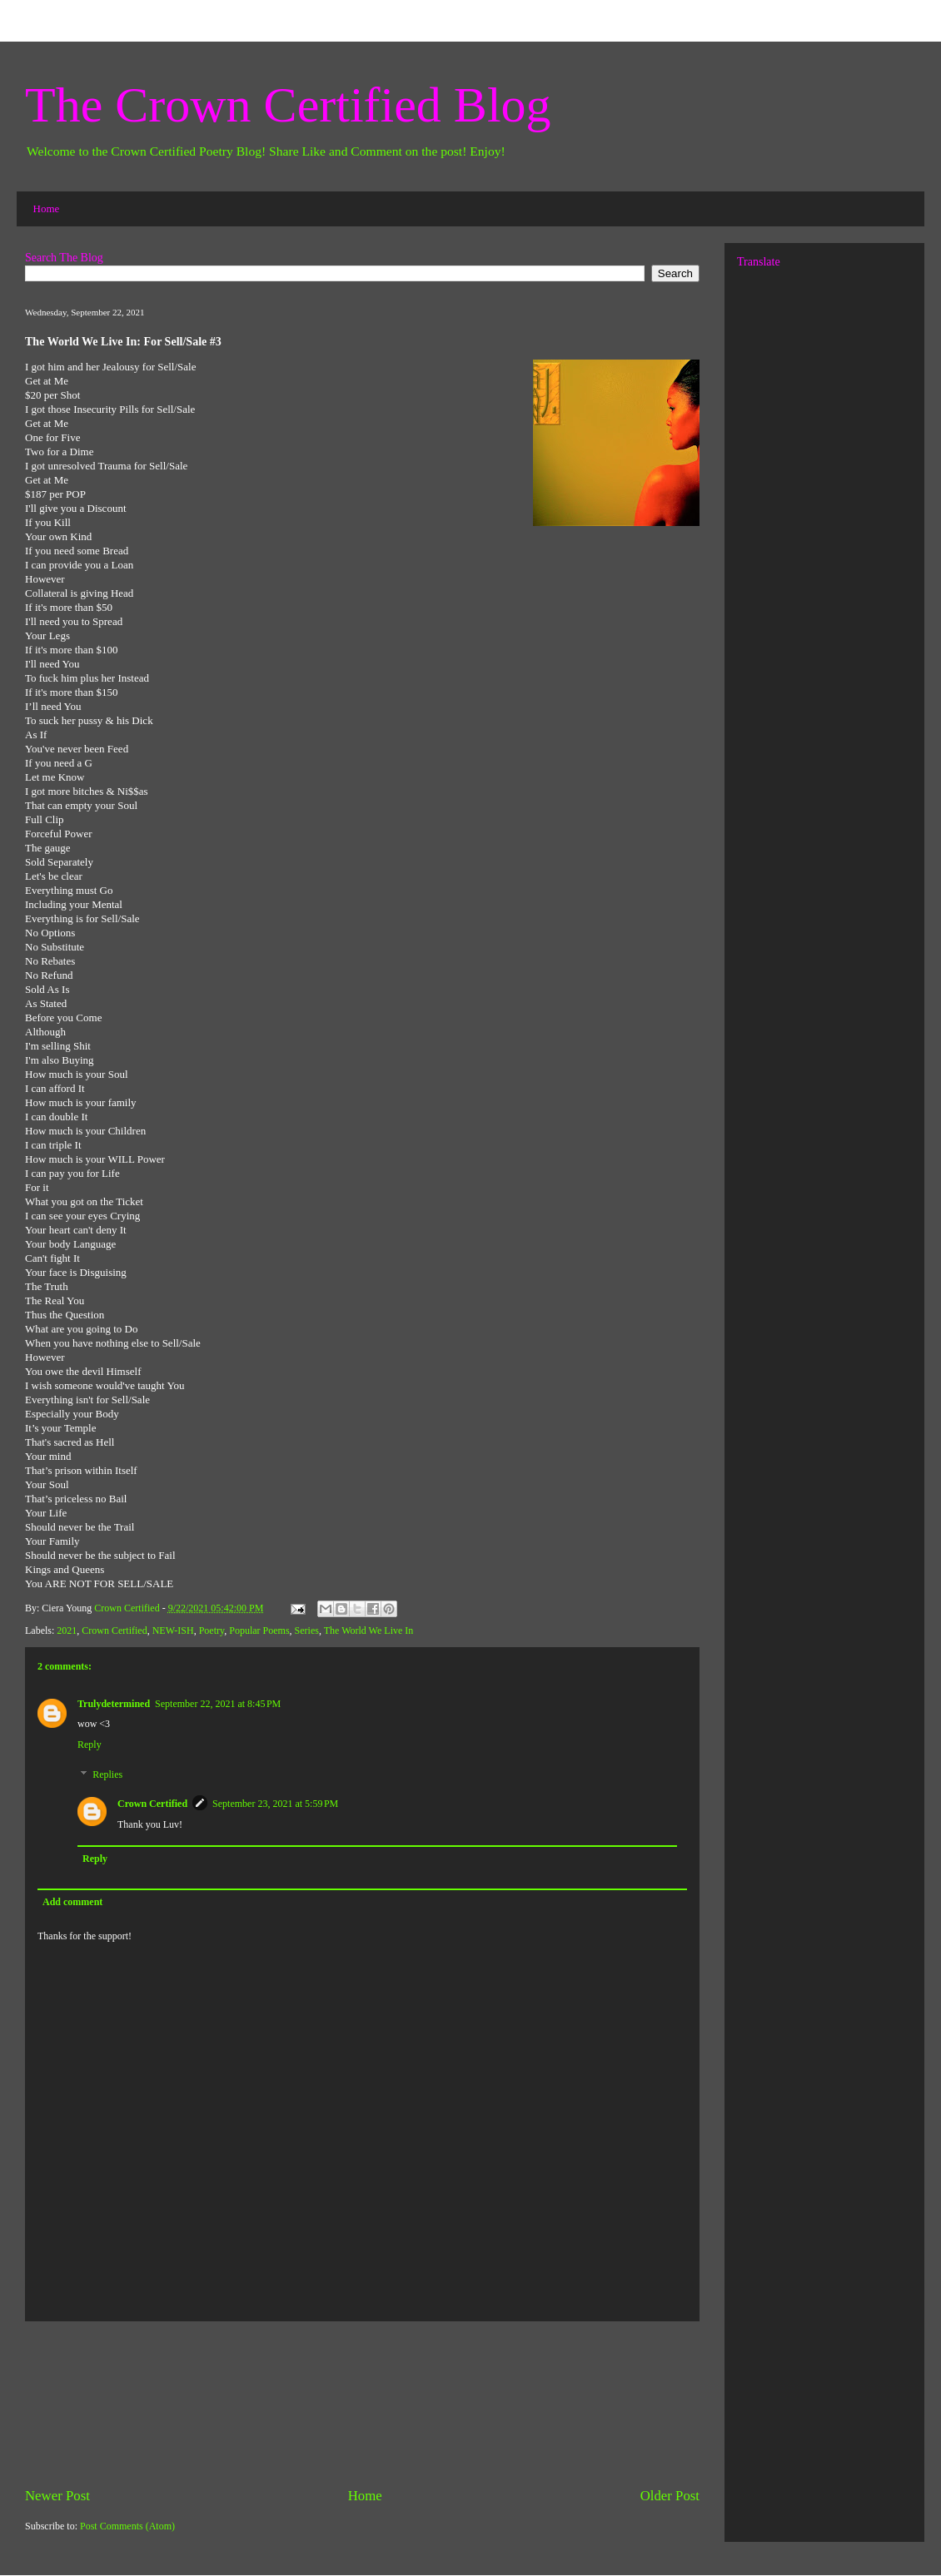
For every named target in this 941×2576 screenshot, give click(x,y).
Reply (89, 1744)
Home (46, 208)
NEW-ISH (173, 1630)
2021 (67, 1630)
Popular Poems (259, 1630)
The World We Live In (369, 1630)
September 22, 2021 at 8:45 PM (218, 1704)
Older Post (670, 2496)
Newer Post (57, 2496)
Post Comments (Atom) (127, 2526)
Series (307, 1630)
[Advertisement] (362, 2403)
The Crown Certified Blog (288, 104)
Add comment (72, 1902)
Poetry (212, 1630)
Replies (107, 1774)
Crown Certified (114, 1630)
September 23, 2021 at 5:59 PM (275, 1803)
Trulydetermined (113, 1704)
